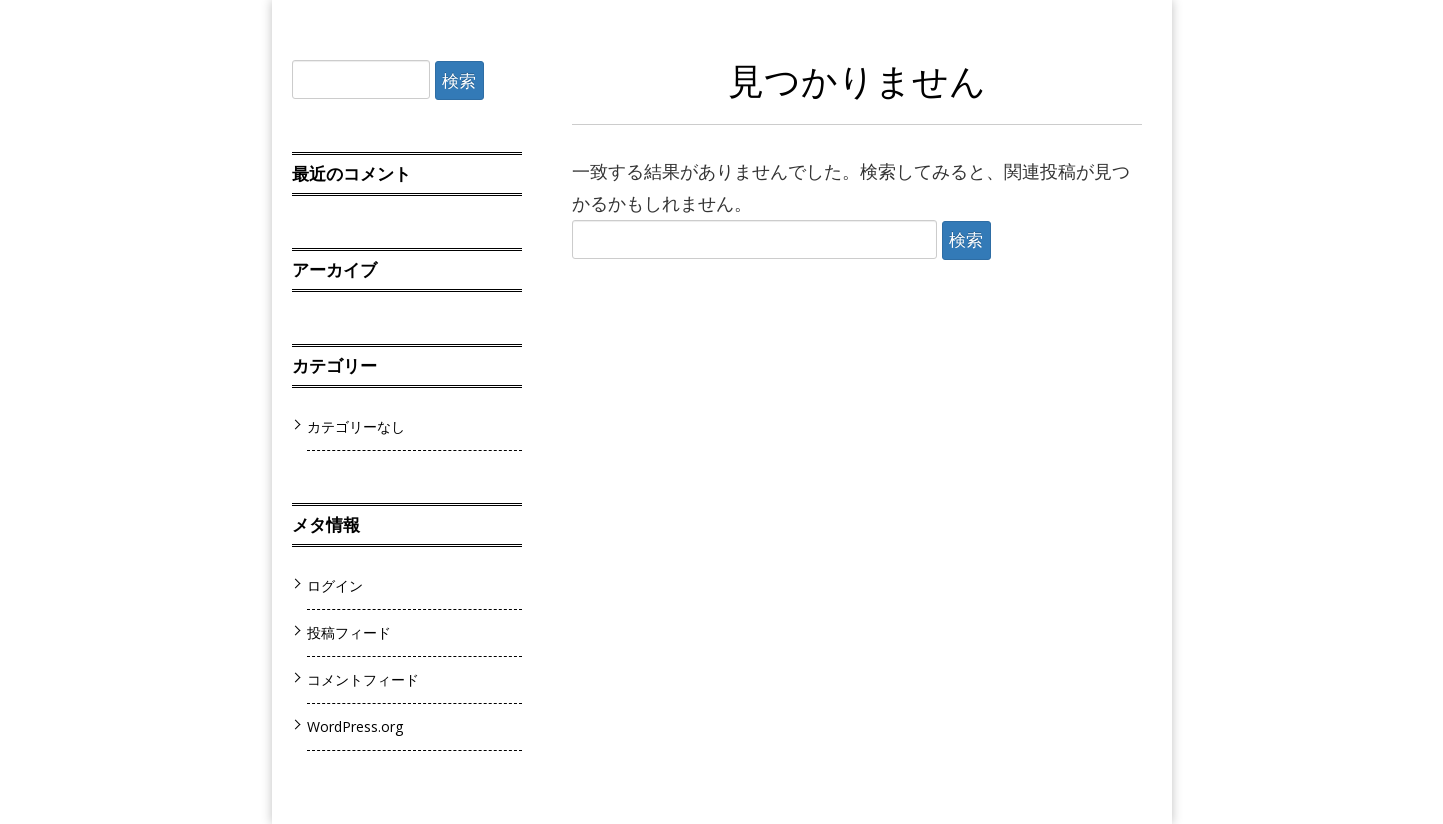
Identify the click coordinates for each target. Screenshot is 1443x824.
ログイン (335, 585)
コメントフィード (363, 679)
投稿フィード (349, 632)
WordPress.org (355, 726)
